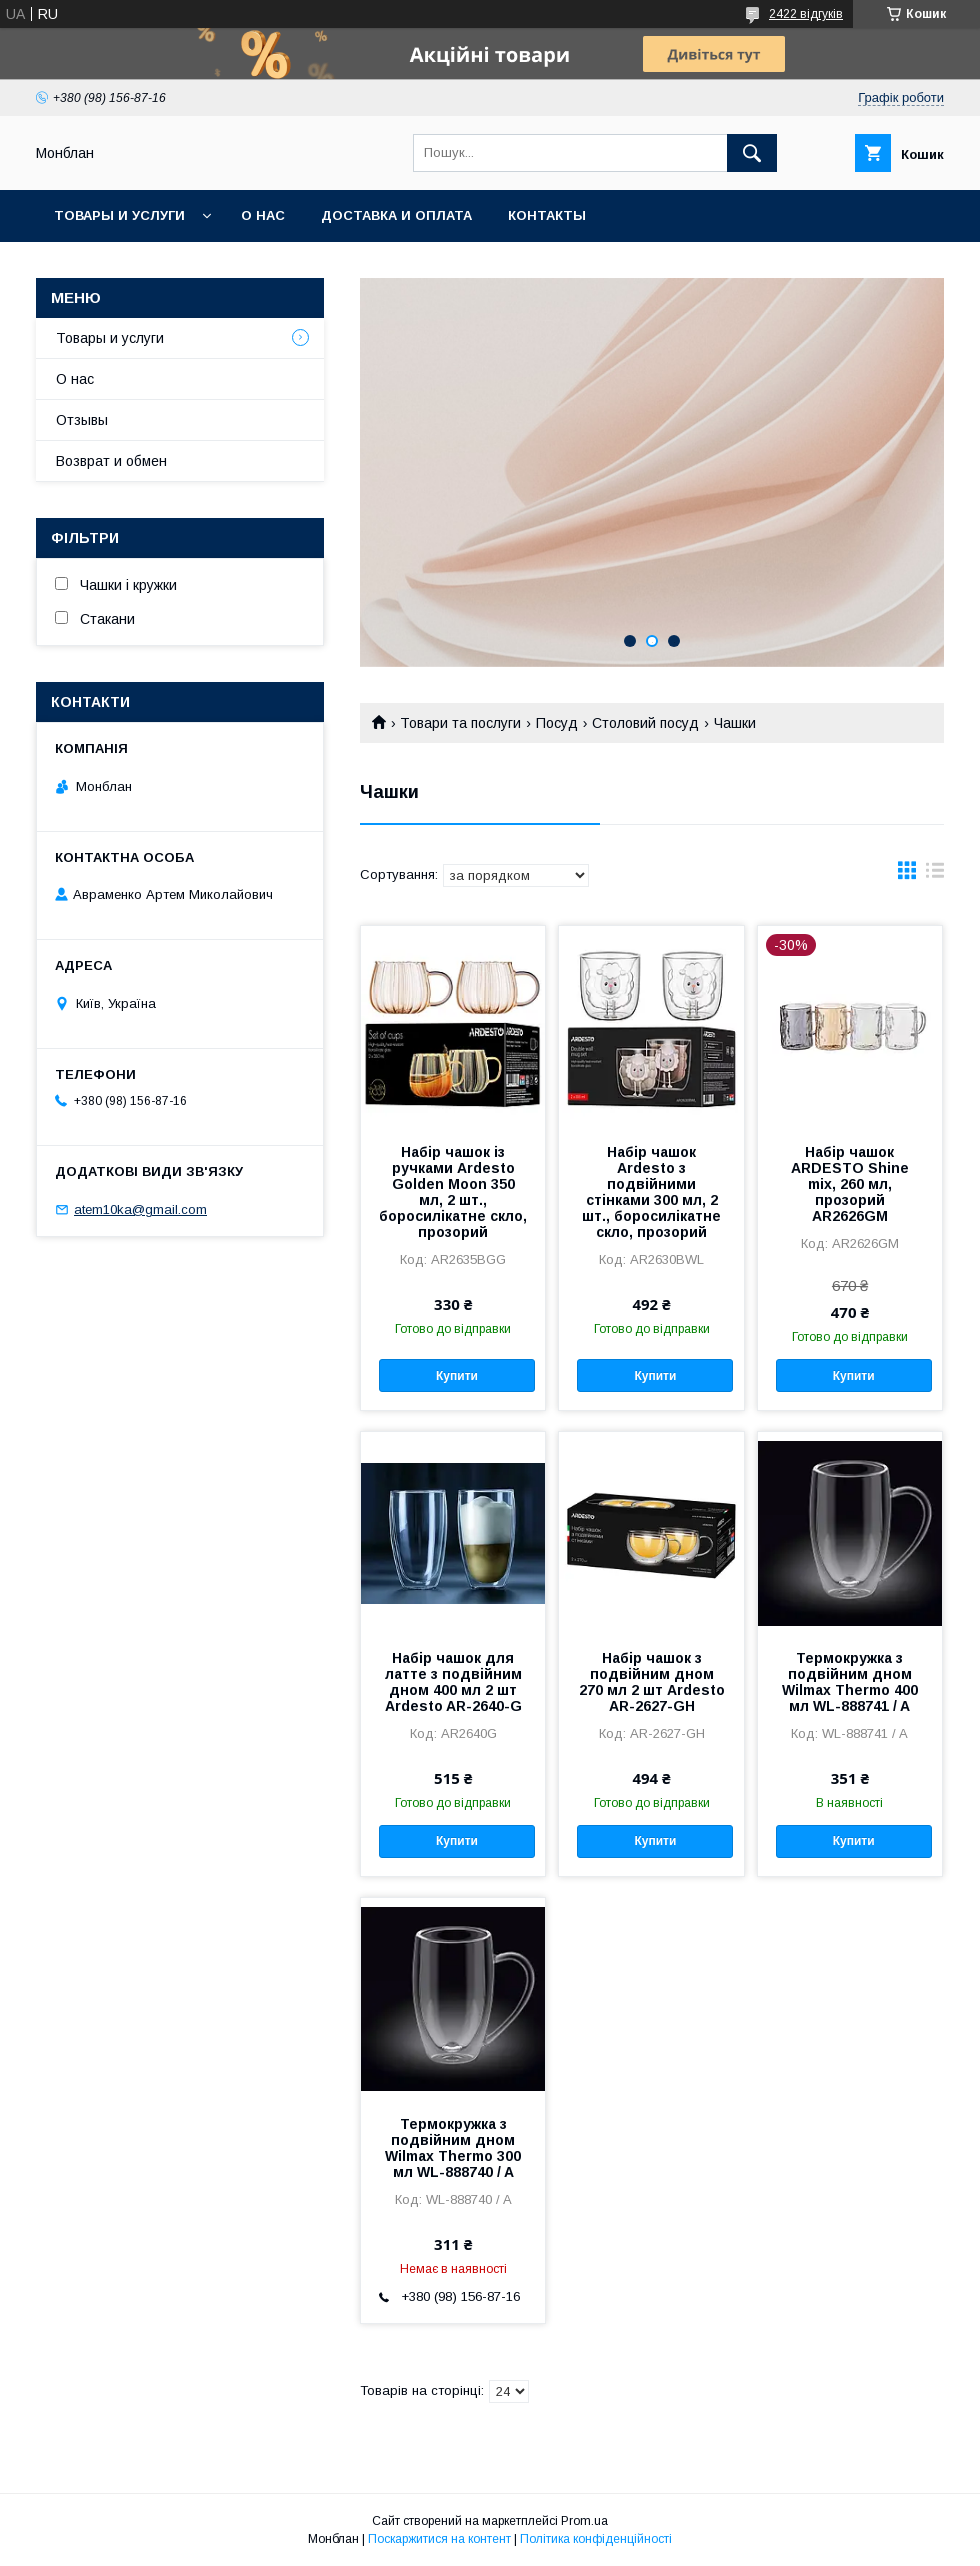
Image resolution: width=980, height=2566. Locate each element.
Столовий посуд (645, 723)
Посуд (557, 723)
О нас (263, 215)
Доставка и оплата (396, 215)
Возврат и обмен (111, 461)
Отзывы (82, 420)
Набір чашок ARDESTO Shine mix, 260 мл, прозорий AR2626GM (850, 1184)
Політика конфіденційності (596, 2539)
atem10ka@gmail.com (140, 1209)
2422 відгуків (806, 14)
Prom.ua (584, 2521)
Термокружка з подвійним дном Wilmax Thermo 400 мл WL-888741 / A (850, 1682)
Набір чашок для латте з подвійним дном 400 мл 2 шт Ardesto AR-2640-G (453, 1682)
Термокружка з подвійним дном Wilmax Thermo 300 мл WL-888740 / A (453, 2148)
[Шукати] (752, 153)
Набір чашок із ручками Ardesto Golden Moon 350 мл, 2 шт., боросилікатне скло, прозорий (453, 1192)
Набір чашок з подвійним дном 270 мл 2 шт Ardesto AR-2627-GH (652, 1682)
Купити (457, 1376)
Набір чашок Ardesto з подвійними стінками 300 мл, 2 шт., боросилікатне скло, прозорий (651, 1192)
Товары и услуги (119, 215)
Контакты (547, 215)
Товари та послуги (460, 723)
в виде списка (935, 875)
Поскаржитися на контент (439, 2539)
